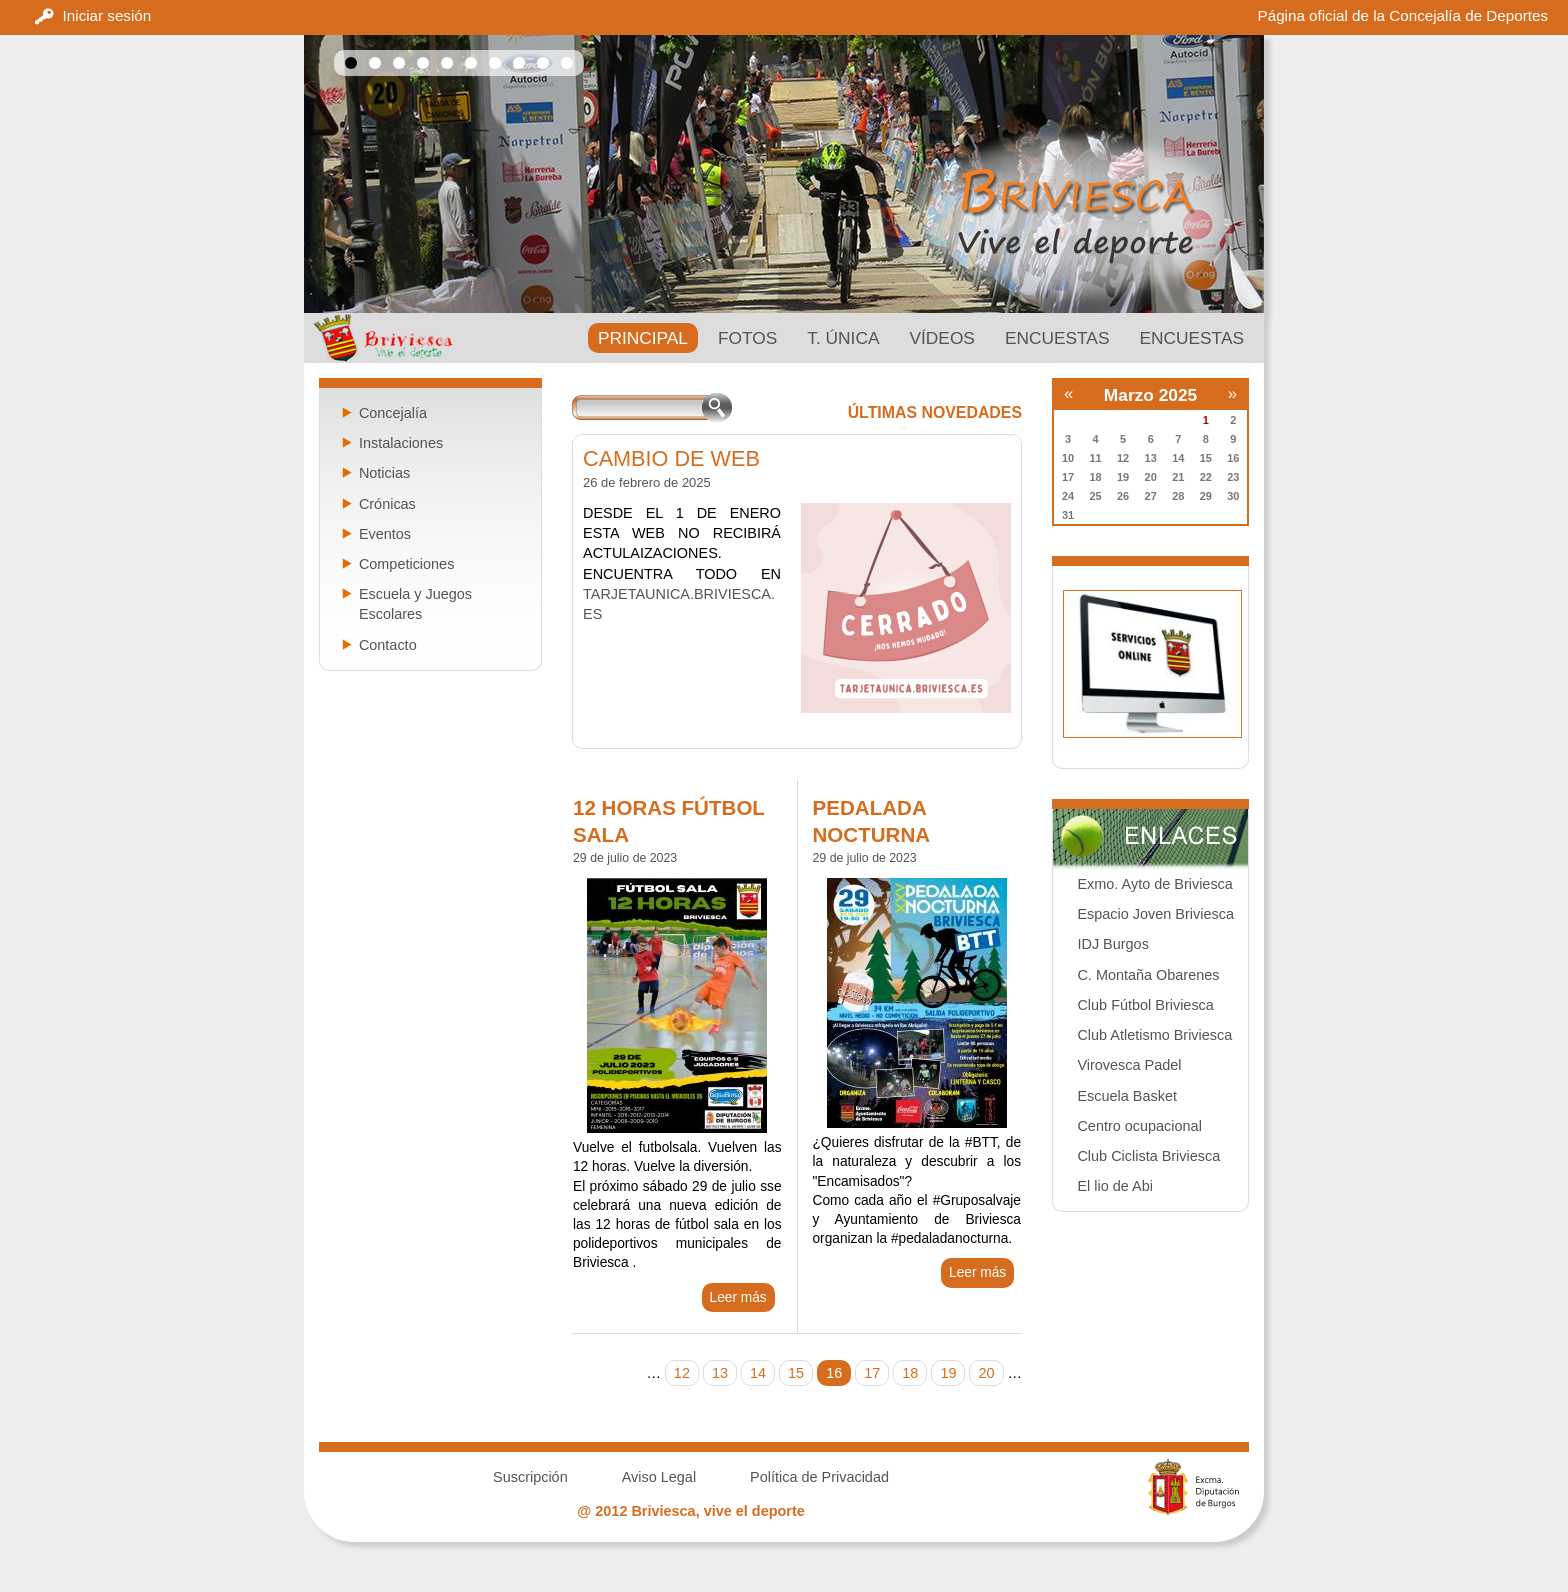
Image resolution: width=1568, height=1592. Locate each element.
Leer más (738, 1297)
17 (872, 1373)
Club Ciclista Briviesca (1148, 1156)
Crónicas (387, 504)
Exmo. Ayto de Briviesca (1154, 884)
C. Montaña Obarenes (1148, 975)
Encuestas (1057, 338)
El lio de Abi (1114, 1186)
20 (986, 1373)
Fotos (747, 338)
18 (910, 1373)
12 (682, 1373)
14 (758, 1373)
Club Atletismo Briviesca (1154, 1035)
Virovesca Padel (1129, 1065)
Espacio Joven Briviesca (1155, 914)
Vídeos (941, 338)
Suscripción (530, 1477)
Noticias (384, 473)
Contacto (388, 645)
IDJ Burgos (1112, 944)
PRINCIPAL (643, 338)
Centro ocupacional (1139, 1126)
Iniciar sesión (107, 15)
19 (948, 1373)
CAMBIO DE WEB (671, 458)
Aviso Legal (659, 1477)
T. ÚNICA (843, 338)
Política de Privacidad (819, 1477)
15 (796, 1373)
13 (720, 1373)
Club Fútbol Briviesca (1145, 1005)
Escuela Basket (1127, 1096)
